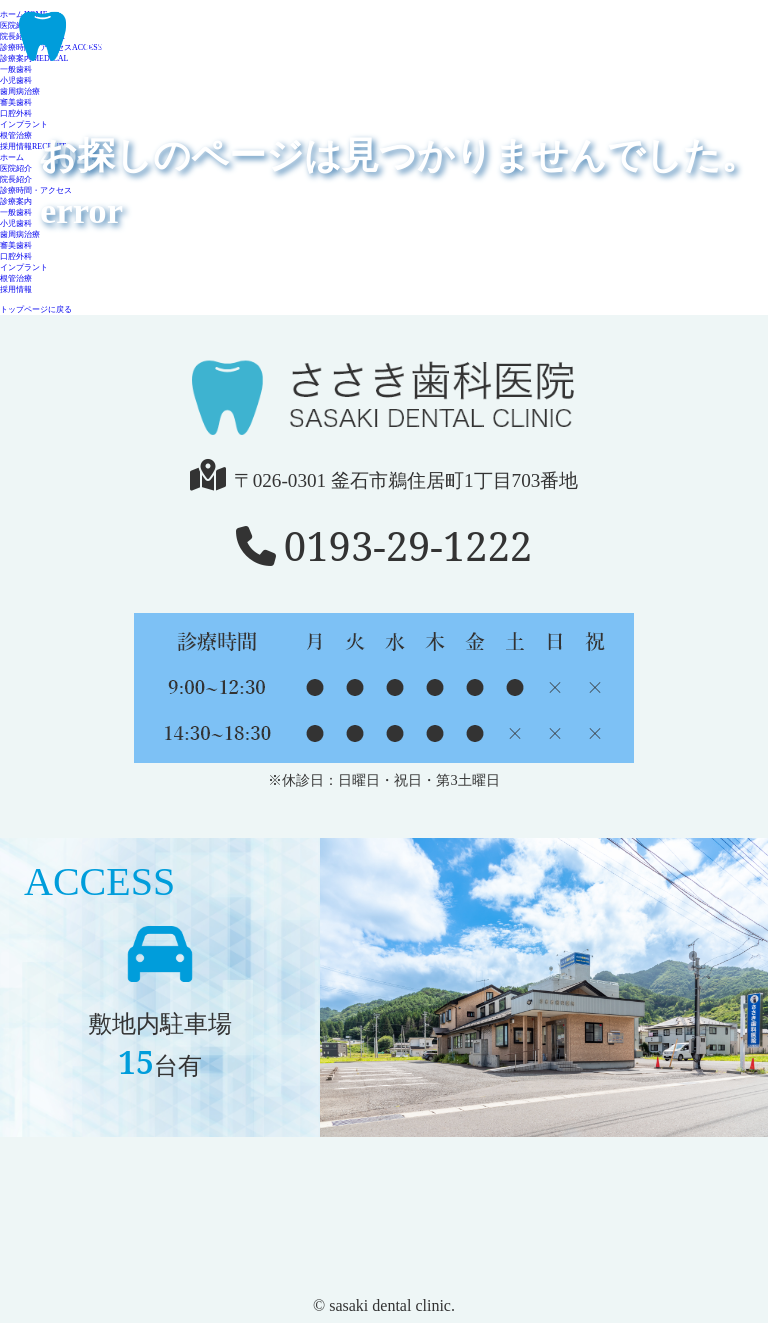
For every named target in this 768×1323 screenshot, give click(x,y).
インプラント (24, 124)
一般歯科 (16, 212)
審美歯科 (16, 102)
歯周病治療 (20, 234)
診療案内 (16, 201)
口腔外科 (16, 113)
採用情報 (33, 146)
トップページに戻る (36, 309)
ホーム (12, 157)
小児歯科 (16, 223)
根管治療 (16, 135)
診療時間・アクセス (36, 190)
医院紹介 (16, 168)
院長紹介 (16, 179)
